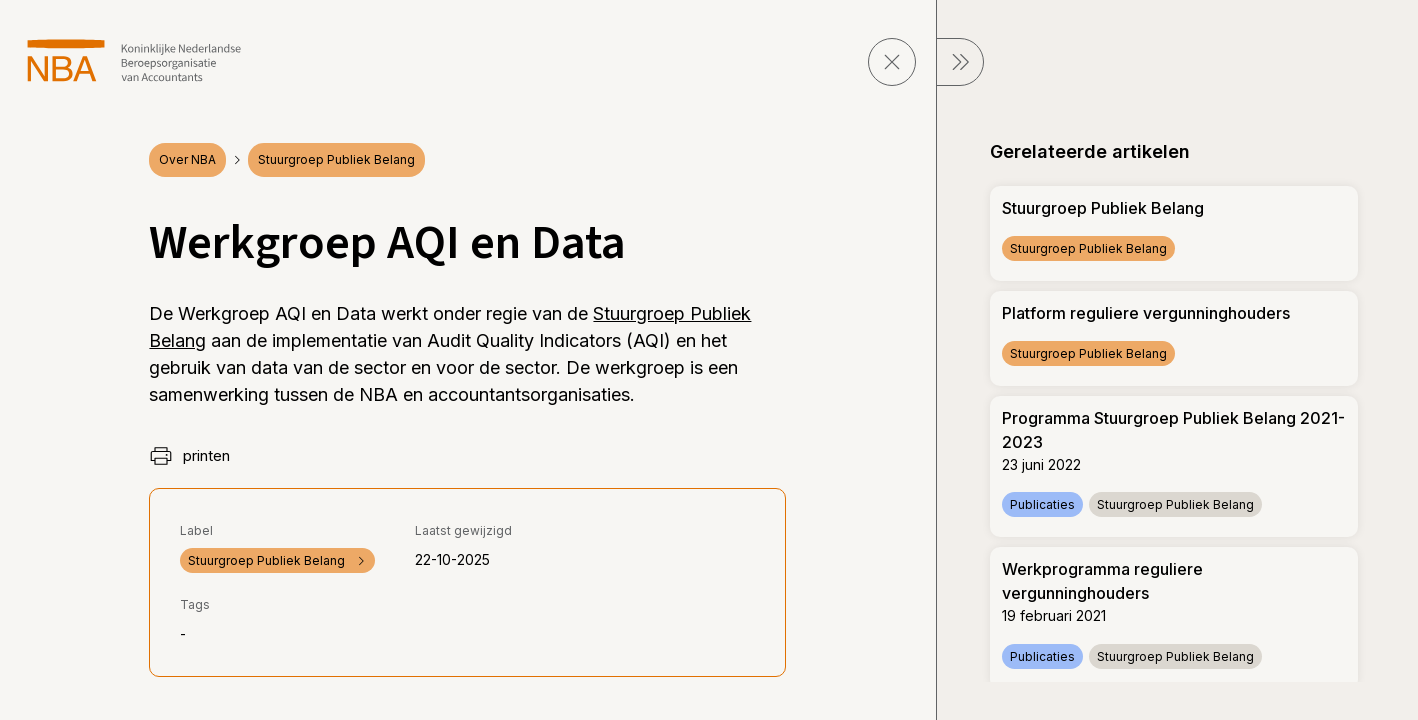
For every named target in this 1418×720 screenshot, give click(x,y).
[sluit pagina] (892, 62)
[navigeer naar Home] (134, 60)
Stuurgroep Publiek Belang (336, 159)
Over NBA (187, 159)
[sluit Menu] (960, 62)
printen (189, 456)
